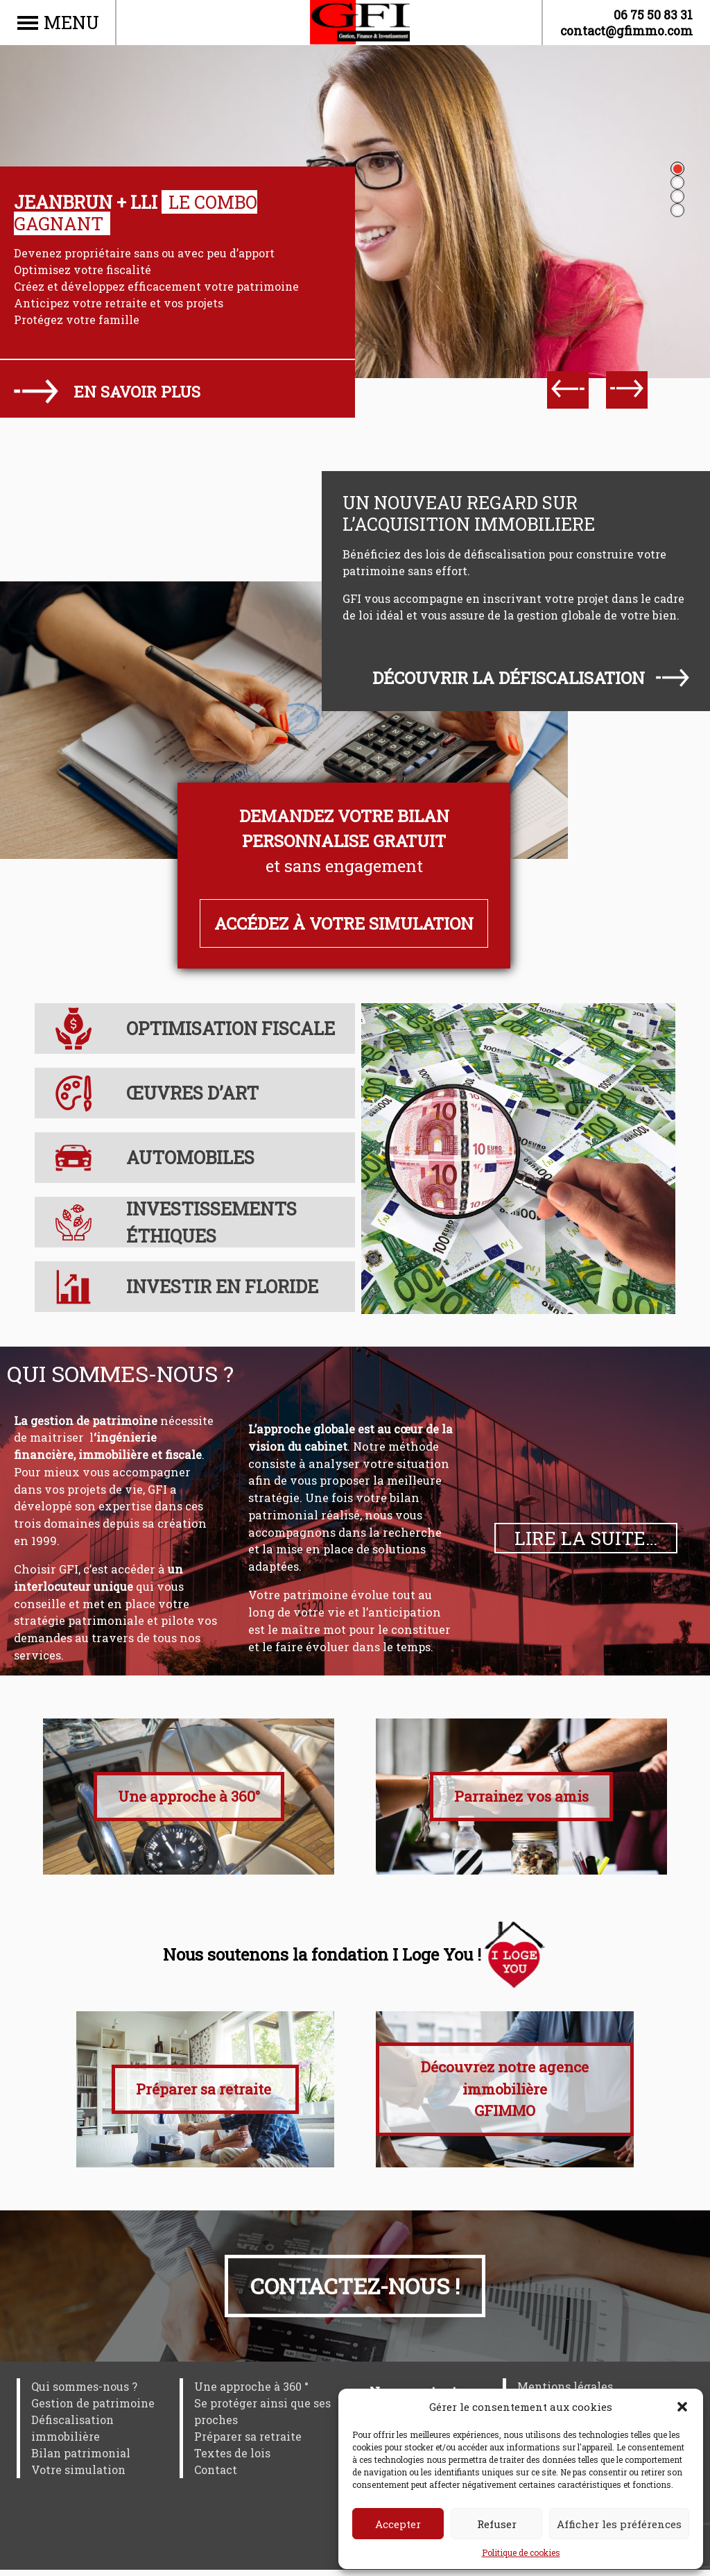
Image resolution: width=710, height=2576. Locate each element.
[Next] (627, 390)
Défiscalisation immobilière (72, 2434)
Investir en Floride (222, 1286)
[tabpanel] (355, 337)
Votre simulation (78, 2475)
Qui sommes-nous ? (84, 2392)
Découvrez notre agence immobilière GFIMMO (505, 2094)
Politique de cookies (521, 2552)
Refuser (497, 2524)
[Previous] (568, 390)
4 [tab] (677, 210)
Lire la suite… (585, 1538)
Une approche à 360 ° (251, 2392)
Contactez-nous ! (355, 2292)
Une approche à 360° (189, 1796)
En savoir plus (136, 392)
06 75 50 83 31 (653, 15)
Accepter (398, 2524)
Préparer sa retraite (205, 2095)
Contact (215, 2475)
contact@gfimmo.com (626, 31)
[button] (682, 2407)
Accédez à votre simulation (344, 923)
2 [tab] (677, 182)
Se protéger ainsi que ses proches (262, 2417)
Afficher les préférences (619, 2524)
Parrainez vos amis (521, 1796)
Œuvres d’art (192, 1092)
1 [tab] (677, 169)
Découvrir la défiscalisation (508, 678)
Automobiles (190, 1157)
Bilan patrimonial (80, 2459)
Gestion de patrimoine (93, 2409)
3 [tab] (677, 196)
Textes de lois (232, 2459)
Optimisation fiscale (230, 1028)
